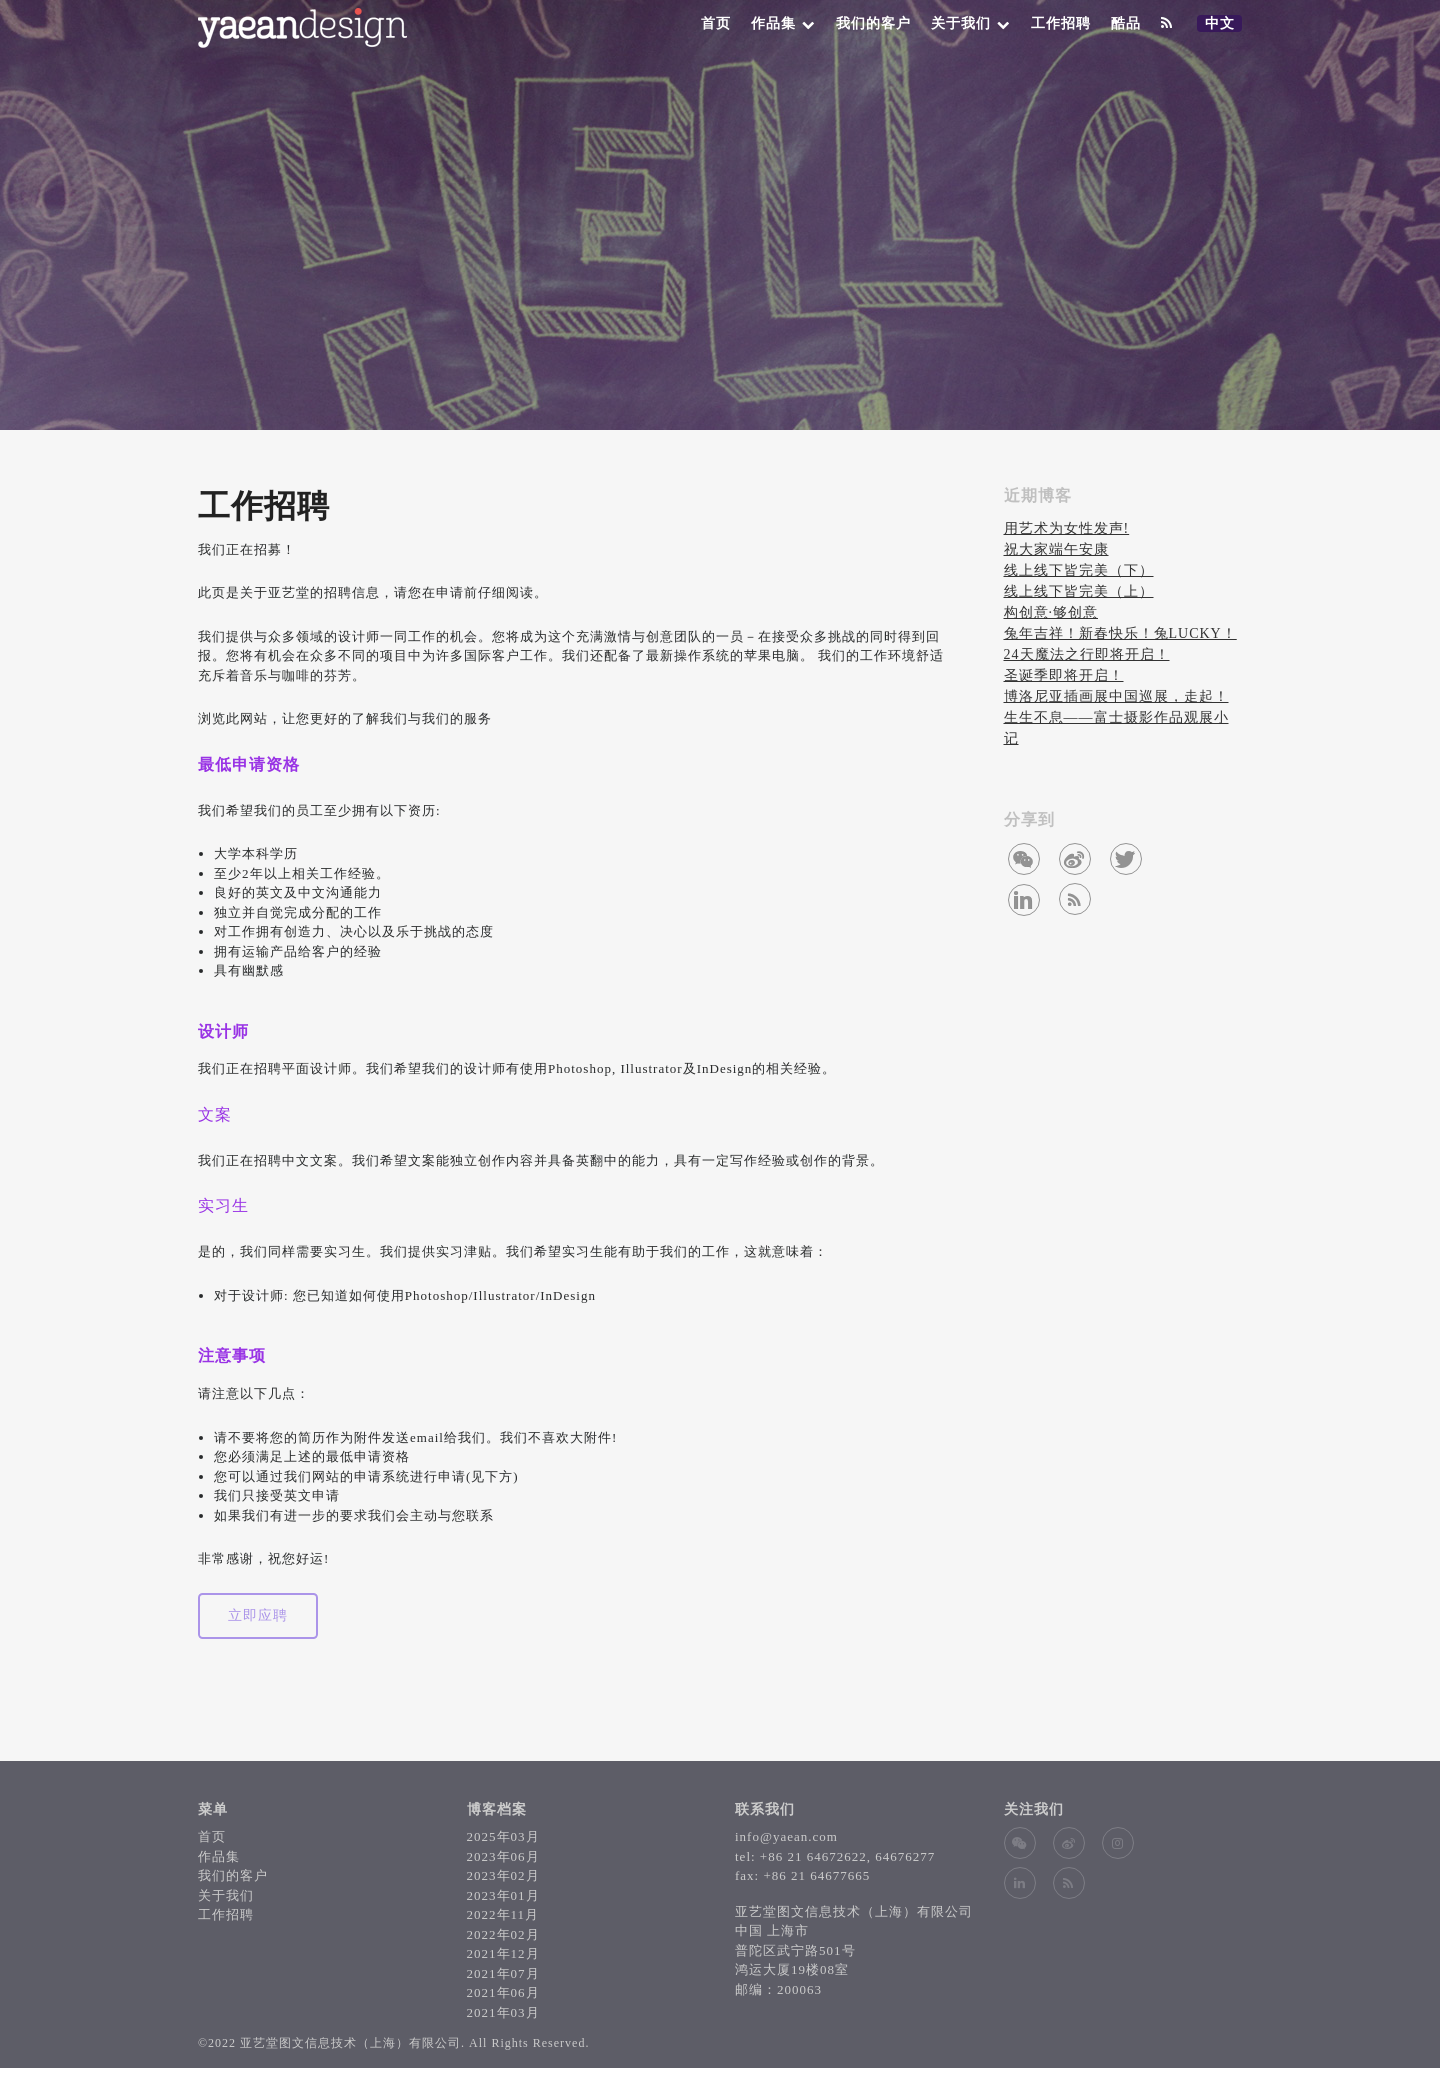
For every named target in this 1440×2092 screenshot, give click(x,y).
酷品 (1126, 23)
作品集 (783, 23)
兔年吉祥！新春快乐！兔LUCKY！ (1120, 633)
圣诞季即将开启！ (1064, 675)
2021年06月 (503, 1992)
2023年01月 (503, 1895)
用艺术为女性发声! (1067, 528)
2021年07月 (503, 1973)
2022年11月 (503, 1914)
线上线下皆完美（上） (1079, 591)
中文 (1223, 24)
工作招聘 (1061, 23)
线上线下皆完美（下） (1079, 570)
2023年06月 (503, 1856)
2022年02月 (503, 1934)
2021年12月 (503, 1953)
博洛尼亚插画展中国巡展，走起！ (1116, 696)
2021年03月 (503, 2012)
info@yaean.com (786, 1836)
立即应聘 (258, 1615)
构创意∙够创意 (1051, 612)
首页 (716, 23)
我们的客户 (873, 23)
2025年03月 (503, 1836)
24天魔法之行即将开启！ (1087, 654)
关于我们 (971, 23)
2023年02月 (503, 1875)
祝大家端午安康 (1056, 549)
